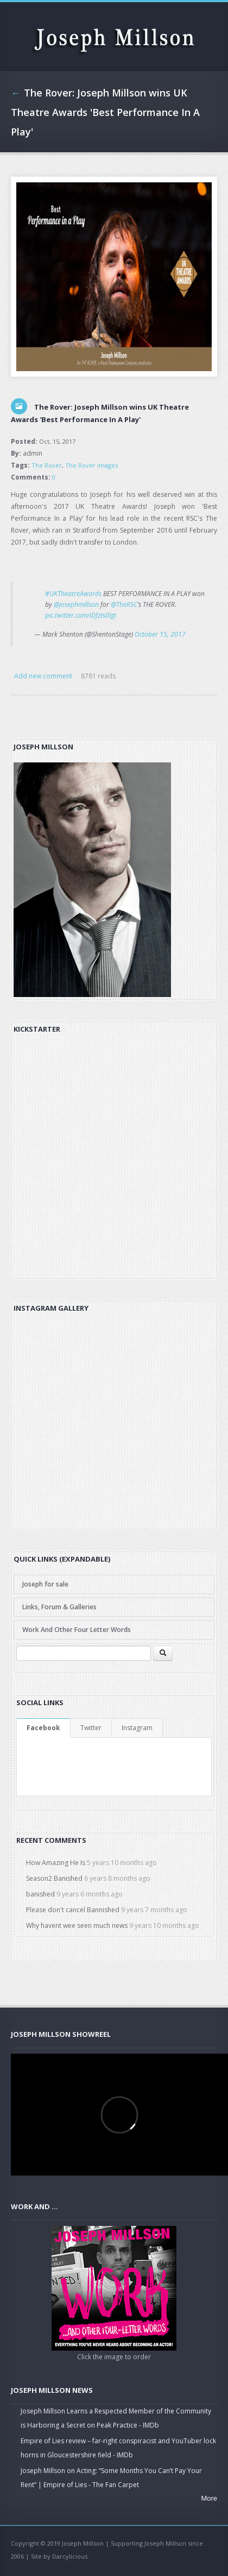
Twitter (91, 1727)
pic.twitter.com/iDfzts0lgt (80, 615)
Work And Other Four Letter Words (76, 1629)
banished (40, 1894)
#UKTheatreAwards (73, 593)
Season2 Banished (54, 1878)
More (209, 2498)
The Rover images (91, 465)
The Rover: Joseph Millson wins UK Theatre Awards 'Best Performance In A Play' (105, 112)
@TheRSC (124, 604)
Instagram (137, 1727)
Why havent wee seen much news (77, 1925)
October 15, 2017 (160, 634)
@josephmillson (76, 604)
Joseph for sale (45, 1584)
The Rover (46, 465)
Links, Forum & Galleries (59, 1606)
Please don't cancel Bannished (72, 1909)
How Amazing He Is (55, 1862)
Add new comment (43, 676)
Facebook (43, 1727)
